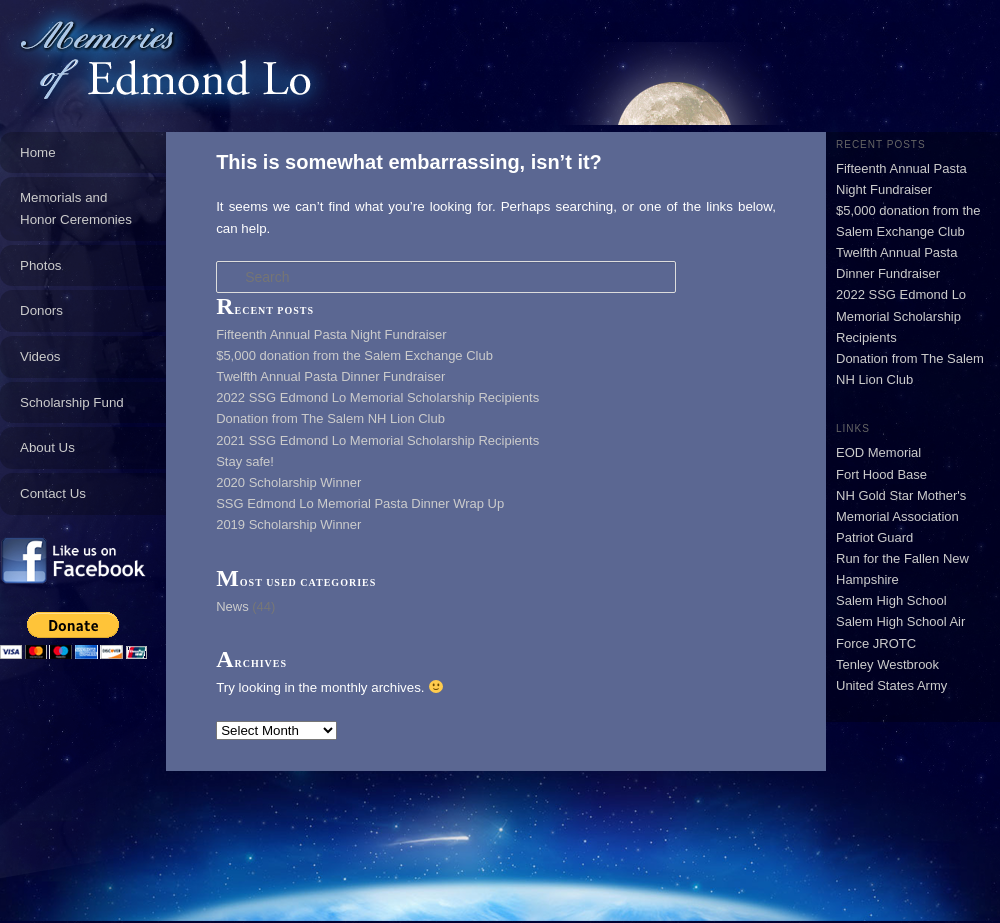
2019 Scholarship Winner (288, 524)
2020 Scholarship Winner (288, 482)
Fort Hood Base (881, 474)
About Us (47, 447)
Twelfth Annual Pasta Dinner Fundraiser (330, 376)
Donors (41, 310)
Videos (40, 356)
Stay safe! (245, 461)
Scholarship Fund (72, 402)
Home (38, 152)
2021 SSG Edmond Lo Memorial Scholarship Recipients (377, 440)
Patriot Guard (874, 537)
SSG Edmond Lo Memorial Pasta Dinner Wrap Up (360, 503)
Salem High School (891, 600)
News (232, 606)
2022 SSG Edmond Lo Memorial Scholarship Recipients (377, 397)
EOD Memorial (878, 452)
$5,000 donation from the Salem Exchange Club (354, 355)
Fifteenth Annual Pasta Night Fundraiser (331, 334)
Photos (41, 265)
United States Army (891, 685)
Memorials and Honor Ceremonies (76, 208)
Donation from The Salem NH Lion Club (330, 418)
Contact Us (53, 493)
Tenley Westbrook (887, 664)
